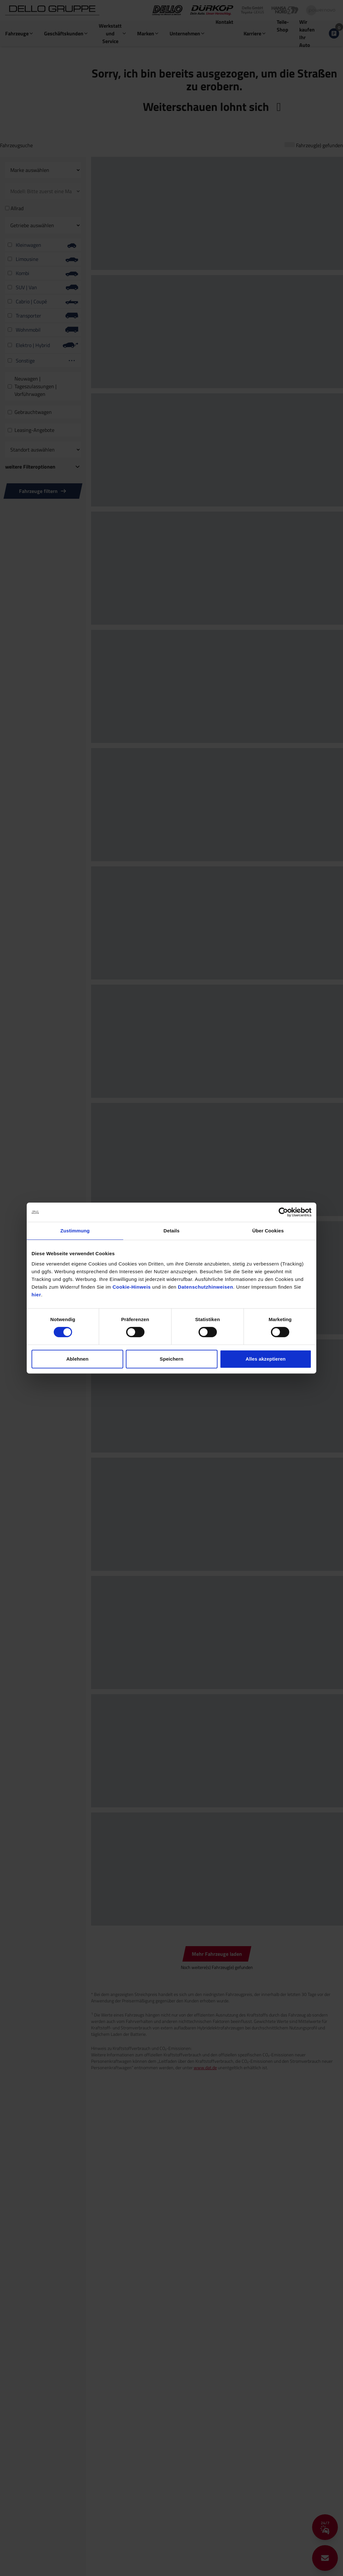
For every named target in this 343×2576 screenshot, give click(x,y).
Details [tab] (171, 1230)
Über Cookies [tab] (268, 1230)
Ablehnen (77, 1359)
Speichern (171, 1359)
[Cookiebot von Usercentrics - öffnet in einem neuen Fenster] (283, 1212)
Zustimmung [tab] (75, 1230)
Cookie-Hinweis (132, 1287)
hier (36, 1294)
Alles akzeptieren (265, 1359)
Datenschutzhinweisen (205, 1287)
